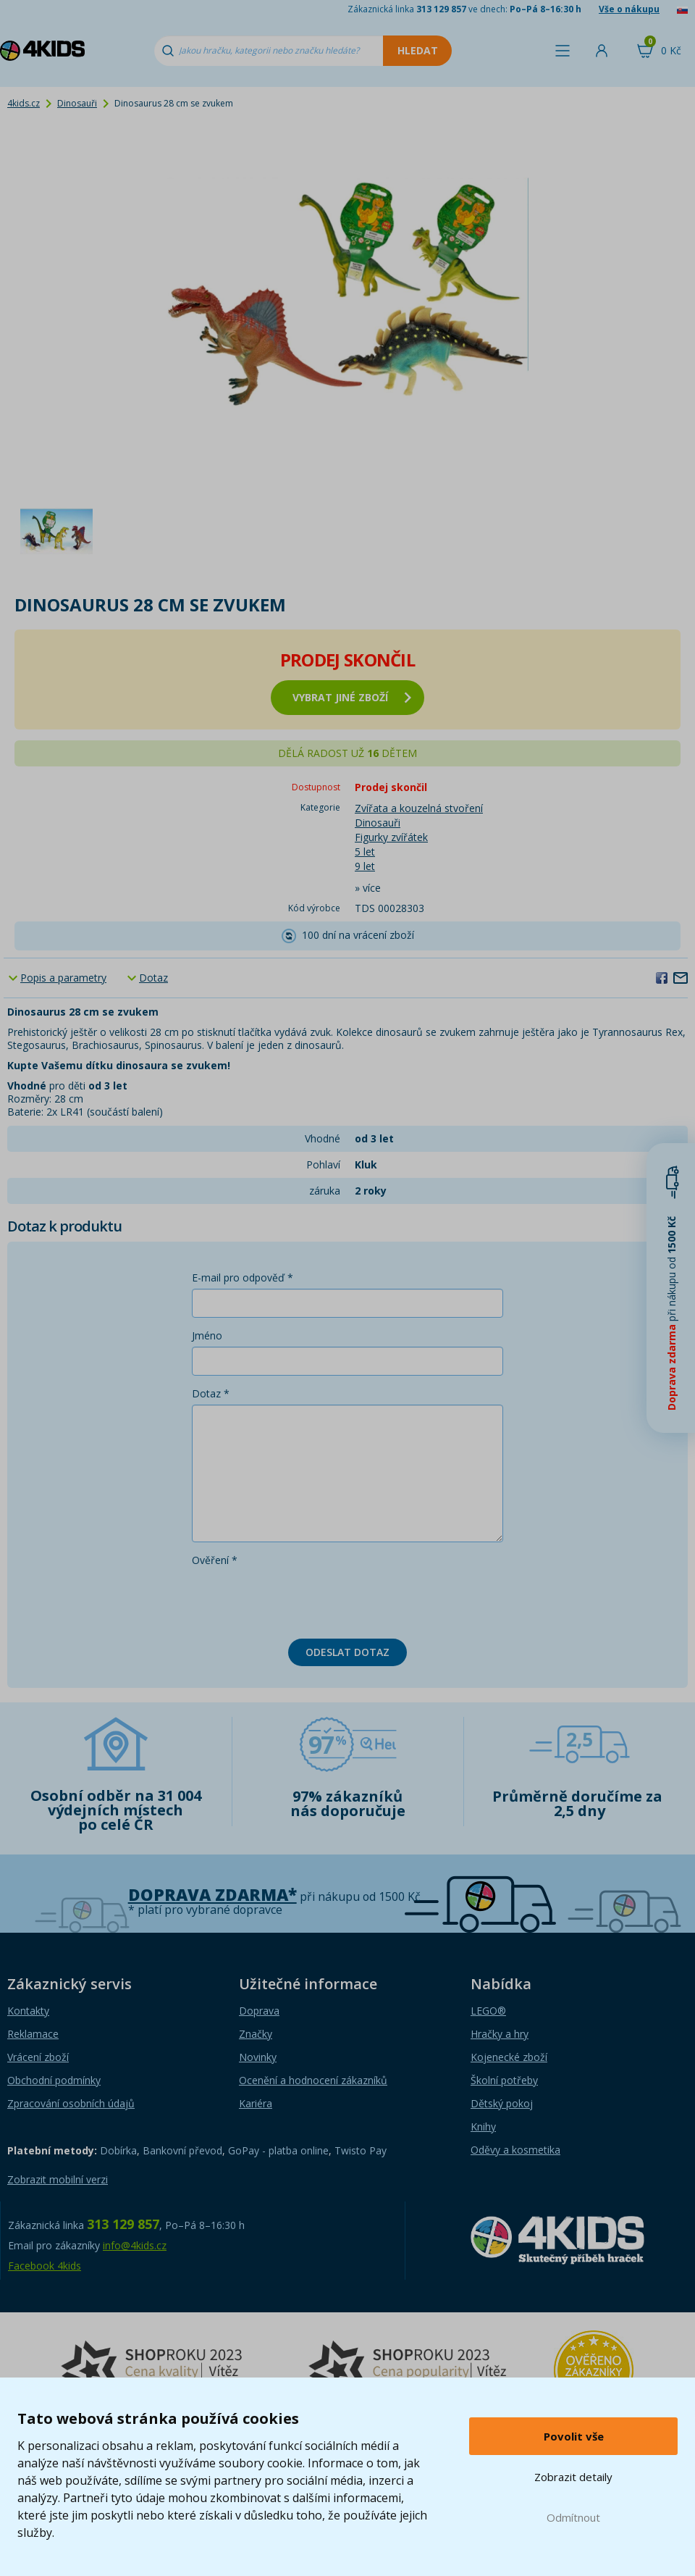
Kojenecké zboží (509, 2057)
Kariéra (255, 2103)
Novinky (258, 2057)
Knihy (483, 2126)
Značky (255, 2034)
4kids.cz (23, 103)
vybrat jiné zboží (351, 697)
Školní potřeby (504, 2080)
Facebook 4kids (44, 2265)
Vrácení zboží (38, 2057)
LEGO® (488, 2010)
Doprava (259, 2010)
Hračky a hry (499, 2034)
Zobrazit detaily (573, 2477)
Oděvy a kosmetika (515, 2150)
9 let (365, 866)
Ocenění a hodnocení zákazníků (313, 2080)
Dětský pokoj (502, 2103)
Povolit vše (574, 2436)
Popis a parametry (63, 977)
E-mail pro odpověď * (242, 1277)
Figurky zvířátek (391, 837)
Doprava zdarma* (212, 1894)
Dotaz (153, 977)
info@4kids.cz (135, 2245)
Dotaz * (210, 1393)
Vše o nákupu (629, 9)
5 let (365, 851)
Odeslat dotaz (347, 1652)
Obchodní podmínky (54, 2080)
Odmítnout (573, 2517)
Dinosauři (77, 103)
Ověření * (214, 1560)
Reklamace (33, 2034)
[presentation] (302, 1599)
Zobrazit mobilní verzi (57, 2179)
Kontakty (28, 2010)
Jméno (207, 1335)
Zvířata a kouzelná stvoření (419, 808)
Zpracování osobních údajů (71, 2103)
